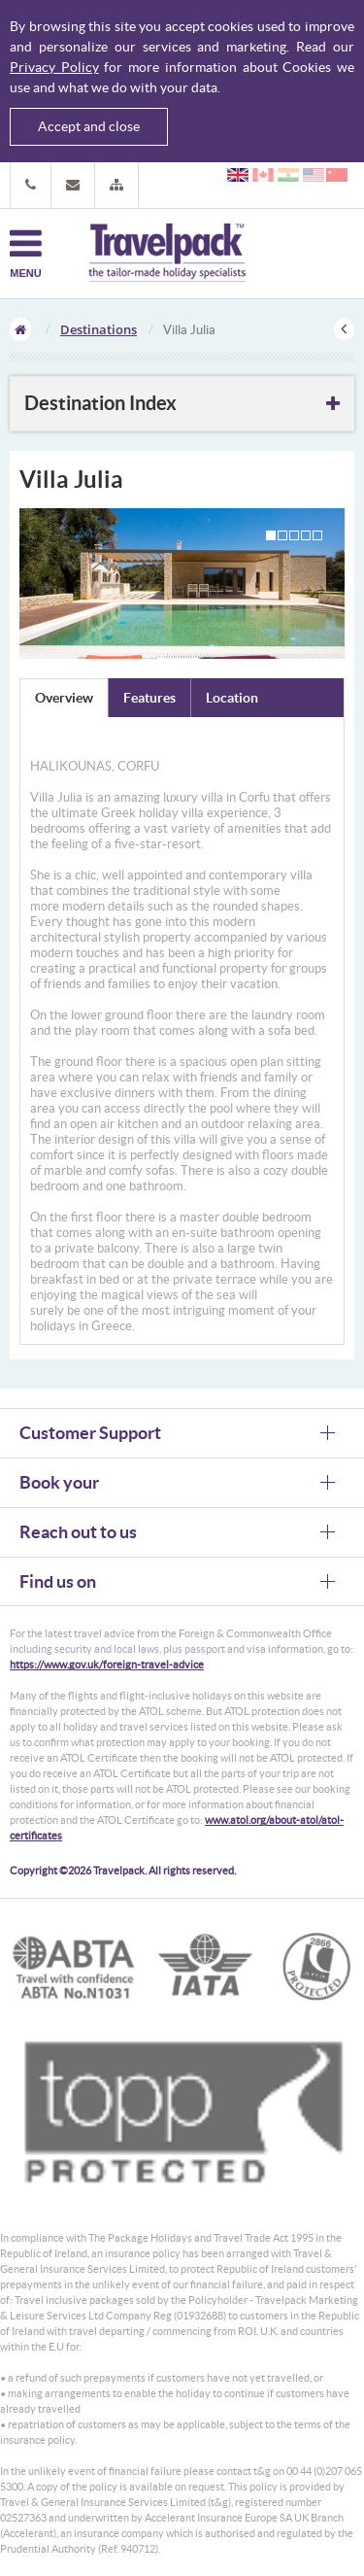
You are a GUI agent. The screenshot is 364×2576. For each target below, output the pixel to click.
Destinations (98, 329)
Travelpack (167, 253)
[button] (116, 185)
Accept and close (89, 126)
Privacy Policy (54, 67)
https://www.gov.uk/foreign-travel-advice (107, 1664)
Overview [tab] (64, 697)
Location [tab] (232, 697)
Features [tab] (149, 697)
